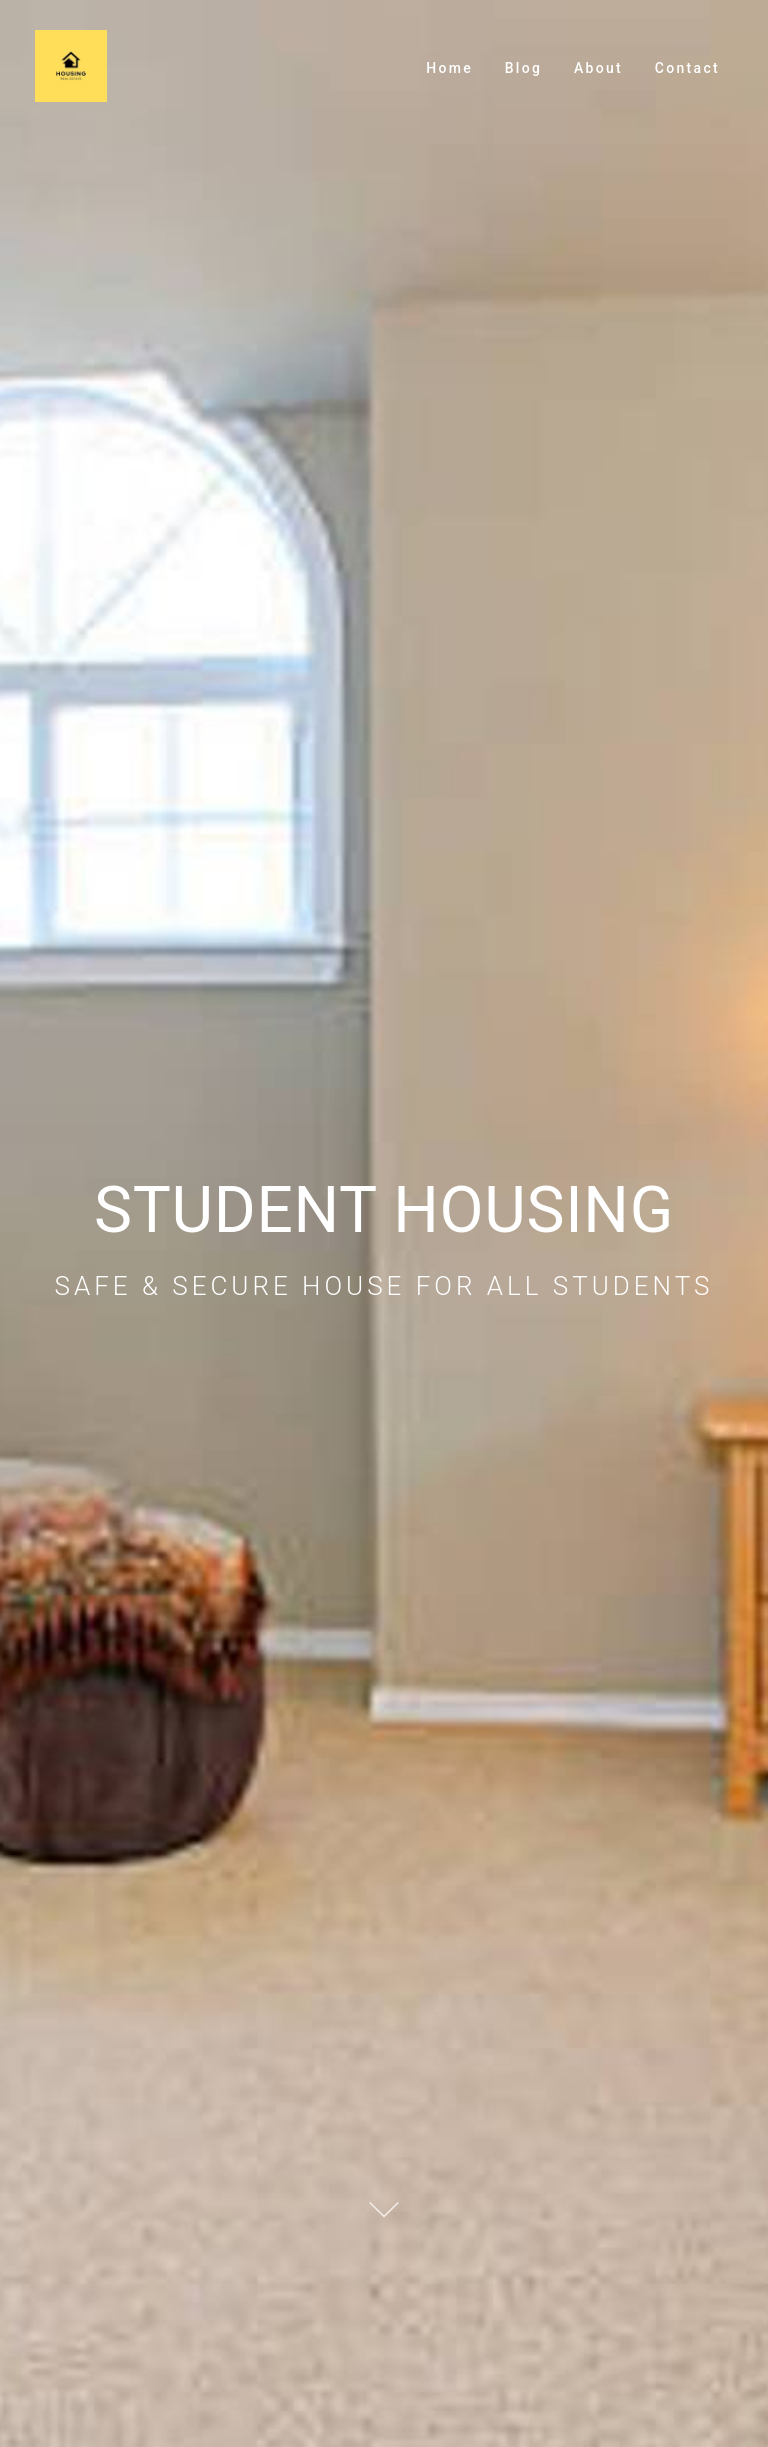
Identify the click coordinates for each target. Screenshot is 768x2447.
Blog (524, 68)
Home (449, 68)
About (598, 68)
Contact (687, 68)
